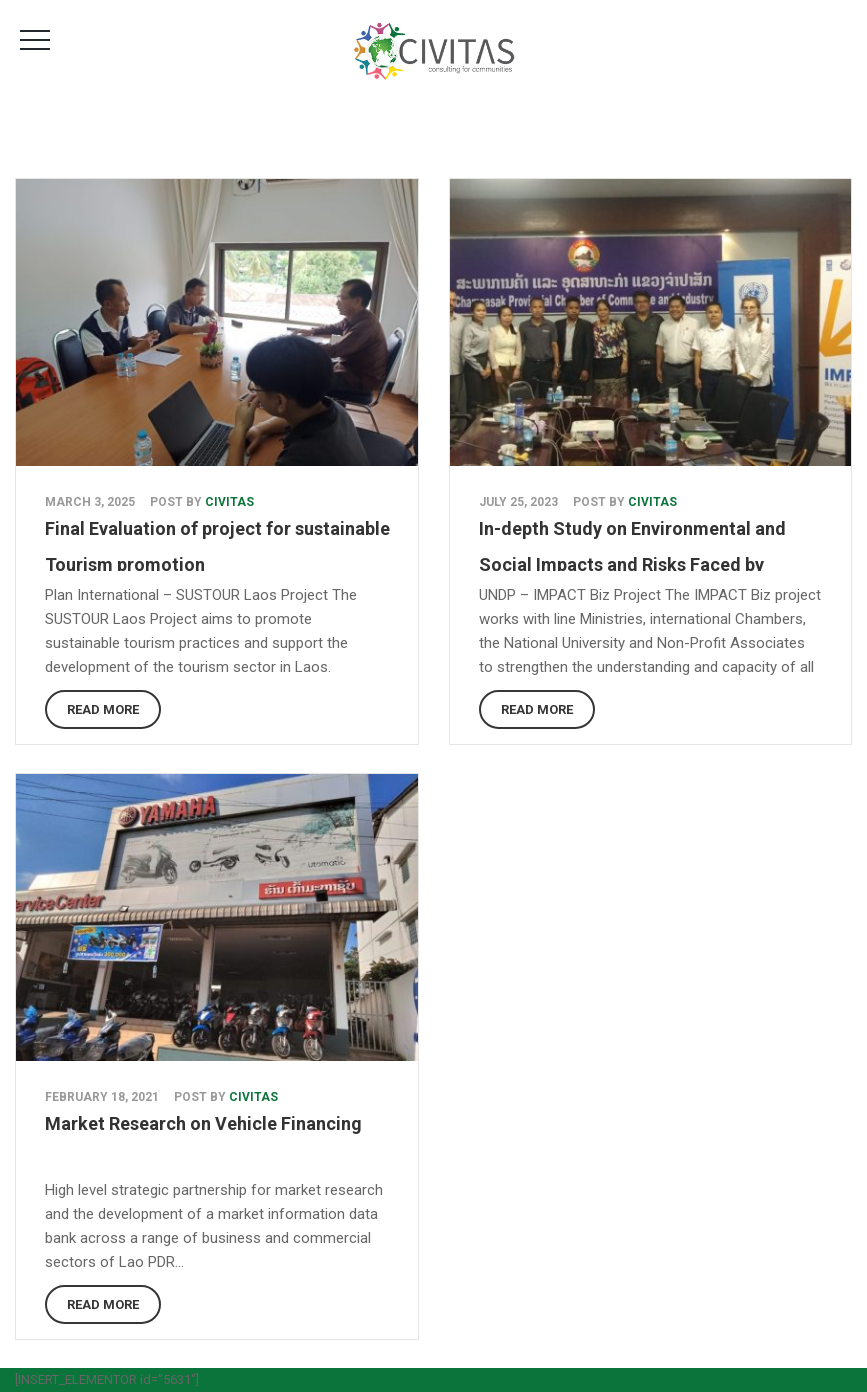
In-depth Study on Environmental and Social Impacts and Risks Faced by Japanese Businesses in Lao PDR (632, 564)
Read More (103, 709)
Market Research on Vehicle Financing (203, 1123)
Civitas (229, 502)
